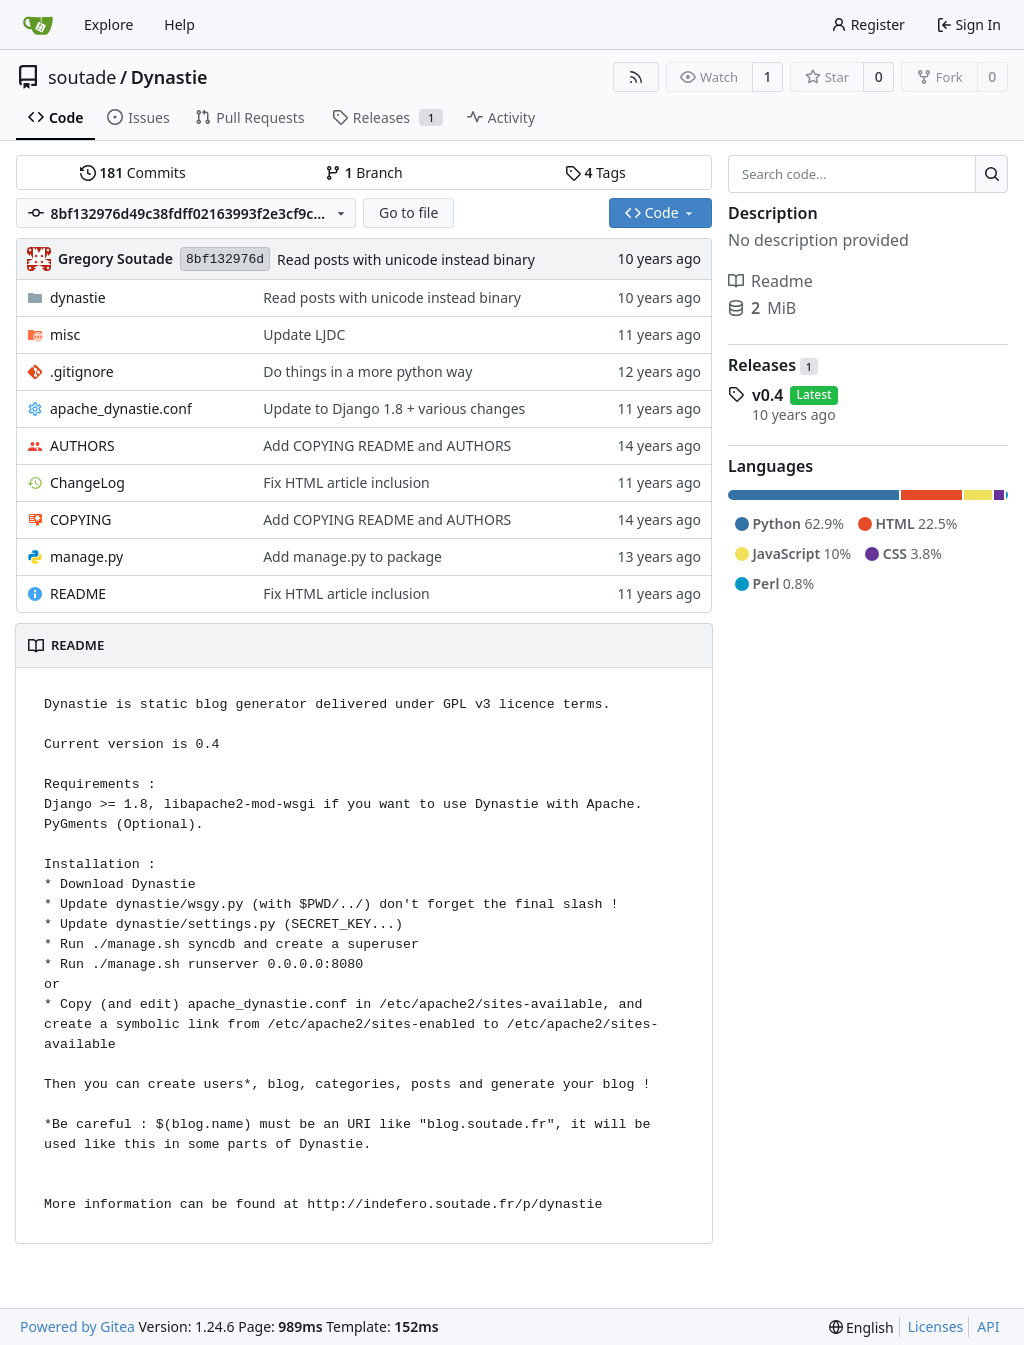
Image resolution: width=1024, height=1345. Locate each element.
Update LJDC (304, 334)
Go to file (408, 212)
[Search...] (991, 174)
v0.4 (767, 395)
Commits (133, 172)
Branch (364, 172)
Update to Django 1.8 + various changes (394, 408)
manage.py (86, 556)
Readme (770, 281)
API (988, 1326)
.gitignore (82, 371)
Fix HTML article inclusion (346, 482)
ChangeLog (87, 482)
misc (65, 334)
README (78, 593)
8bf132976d (225, 259)
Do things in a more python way (367, 371)
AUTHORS (82, 445)
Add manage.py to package (352, 556)
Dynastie (169, 77)
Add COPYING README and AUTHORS (387, 445)
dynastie (78, 297)
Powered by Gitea (77, 1326)
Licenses (936, 1326)
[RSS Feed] (636, 77)
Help (179, 24)
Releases (773, 365)
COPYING (80, 519)
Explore (108, 24)
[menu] (861, 1327)
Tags (595, 172)
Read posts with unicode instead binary (406, 259)
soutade (82, 77)
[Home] (38, 25)
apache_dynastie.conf (121, 408)
